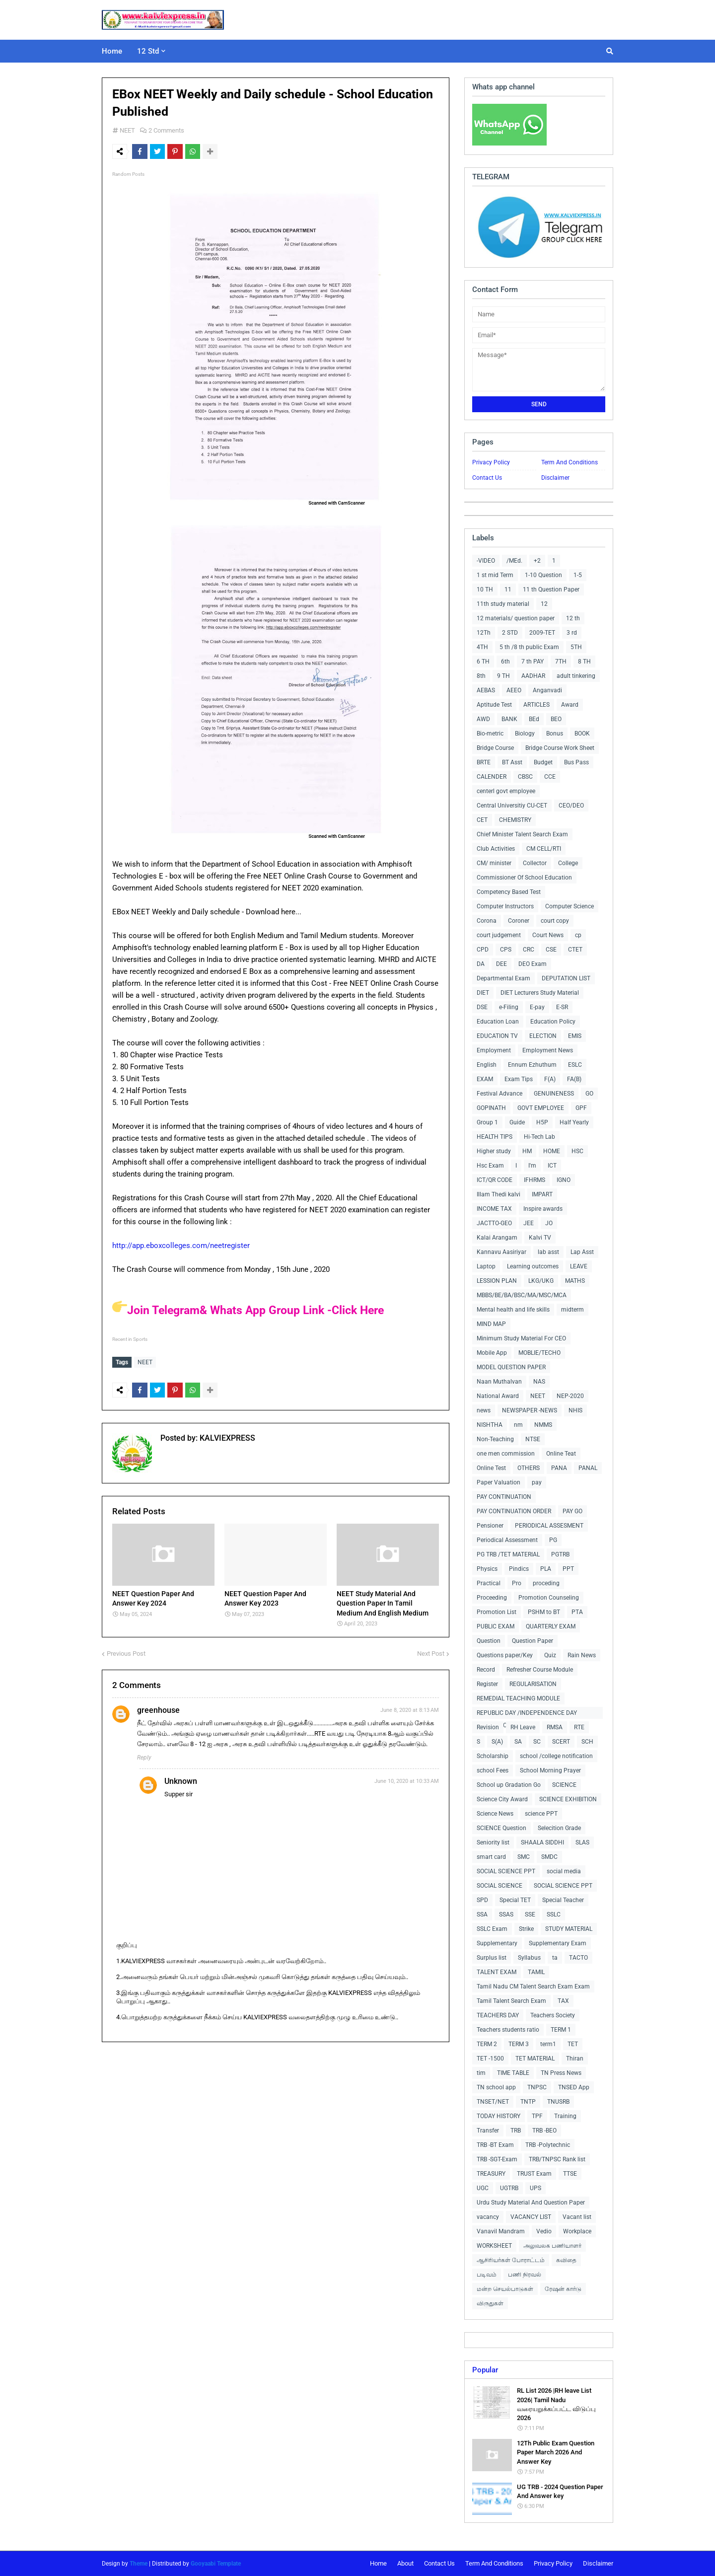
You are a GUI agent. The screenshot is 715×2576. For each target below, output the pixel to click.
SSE (530, 1914)
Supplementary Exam (557, 1943)
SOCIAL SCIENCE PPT (506, 1871)
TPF (537, 2116)
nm (518, 1424)
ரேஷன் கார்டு (563, 2288)
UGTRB (509, 2188)
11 (507, 589)
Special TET (515, 1900)
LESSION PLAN (497, 1280)
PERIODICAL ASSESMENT (549, 1525)
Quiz (550, 1655)
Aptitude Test (494, 704)
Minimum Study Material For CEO (521, 1338)
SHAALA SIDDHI (542, 1842)
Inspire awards (543, 1208)
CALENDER (491, 776)
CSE (551, 949)
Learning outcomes (533, 1266)
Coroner (518, 920)
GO (589, 1093)
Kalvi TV (540, 1237)
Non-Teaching (495, 1439)
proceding (546, 1583)
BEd (534, 719)
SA (518, 1741)
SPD (482, 1900)
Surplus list (491, 1957)
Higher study (494, 1151)
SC (537, 1741)
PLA (545, 1568)
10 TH (485, 589)
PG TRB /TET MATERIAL (508, 1554)
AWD (483, 719)
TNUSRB (558, 2101)
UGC (483, 2188)
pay (537, 1482)
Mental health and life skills (513, 1309)
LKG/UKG (541, 1280)
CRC (528, 949)
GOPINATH (491, 1107)
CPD (483, 949)
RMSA (555, 1727)
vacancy (488, 2216)
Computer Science (569, 906)
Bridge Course (495, 747)
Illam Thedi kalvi (498, 1194)
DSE (482, 1007)
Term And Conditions (569, 462)
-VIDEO (486, 560)
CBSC (525, 776)
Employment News (547, 1050)
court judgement (499, 935)
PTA (577, 1612)
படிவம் (487, 2274)
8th (481, 675)
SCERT (561, 1741)
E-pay (537, 1007)
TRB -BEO (544, 2130)
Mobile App (492, 1352)
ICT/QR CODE (494, 1180)
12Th (484, 632)
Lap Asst (582, 1252)
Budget (543, 762)
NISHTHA (489, 1424)
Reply (144, 1755)
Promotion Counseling (548, 1597)
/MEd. (514, 560)
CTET (575, 949)
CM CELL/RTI (543, 848)
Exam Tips (518, 1079)
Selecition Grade (559, 1828)
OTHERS (528, 1468)
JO (549, 1223)
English (487, 1064)
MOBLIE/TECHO (539, 1352)
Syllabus (529, 1957)
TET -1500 (490, 2058)
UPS (535, 2188)
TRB (515, 2130)
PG (553, 1540)
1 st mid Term (495, 575)
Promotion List (496, 1612)
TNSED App (573, 2087)
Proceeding (492, 1597)
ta (555, 1957)
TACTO (578, 1957)
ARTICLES (536, 704)
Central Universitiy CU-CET (512, 805)
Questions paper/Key (505, 1655)
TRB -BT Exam (495, 2144)
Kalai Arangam (497, 1237)
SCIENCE (564, 1784)
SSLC (554, 1914)
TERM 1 (561, 2029)
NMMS (543, 1424)
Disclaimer (555, 477)
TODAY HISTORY (498, 2116)
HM (527, 1151)
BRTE (484, 762)
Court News (548, 935)
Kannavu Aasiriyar (501, 1252)
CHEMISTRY (515, 819)
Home (378, 2563)
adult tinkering (576, 675)
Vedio (544, 2231)
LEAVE (578, 1266)
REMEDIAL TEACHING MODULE (518, 1698)
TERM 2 (487, 2044)
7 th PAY (532, 661)
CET (482, 819)
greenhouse (158, 1708)
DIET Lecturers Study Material (539, 992)
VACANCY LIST (530, 2216)
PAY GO (572, 1511)
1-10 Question (543, 575)
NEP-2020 (570, 1396)
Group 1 (487, 1122)
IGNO (564, 1180)
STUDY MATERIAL (568, 1928)
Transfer (488, 2130)
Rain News (582, 1655)
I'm (532, 1165)
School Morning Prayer (550, 1770)
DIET (483, 992)
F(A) (550, 1079)
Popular (485, 2369)
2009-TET (542, 632)
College (568, 863)
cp (578, 935)
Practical (488, 1583)
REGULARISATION (533, 1684)
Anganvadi (547, 690)
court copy (555, 920)
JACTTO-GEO (494, 1223)
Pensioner (490, 1525)
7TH (561, 661)
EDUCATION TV (497, 1035)
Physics (487, 1568)
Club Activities (496, 848)
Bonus (554, 733)
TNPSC (537, 2087)
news (484, 1410)
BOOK (582, 733)
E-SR (562, 1007)
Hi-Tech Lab (539, 1136)
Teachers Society (552, 2015)
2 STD (510, 632)
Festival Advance (499, 1093)
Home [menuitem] (112, 51)
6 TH (483, 661)
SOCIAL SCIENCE (499, 1885)
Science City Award (502, 1799)
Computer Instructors (505, 906)
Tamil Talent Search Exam (511, 2000)
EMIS (574, 1035)
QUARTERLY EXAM (550, 1626)
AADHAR (533, 675)
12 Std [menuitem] (148, 51)
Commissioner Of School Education (524, 877)
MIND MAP (491, 1324)
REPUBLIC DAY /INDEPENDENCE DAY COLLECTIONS (527, 1714)
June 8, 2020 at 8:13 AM (409, 1708)
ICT (552, 1165)
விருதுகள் (490, 2303)
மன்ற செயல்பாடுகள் (505, 2288)
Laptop (486, 1266)
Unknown (180, 1778)
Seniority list (493, 1842)
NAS (539, 1381)
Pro (516, 1583)
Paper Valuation (498, 1482)
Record (486, 1669)
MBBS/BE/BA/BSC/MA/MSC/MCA (522, 1295)
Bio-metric (490, 733)
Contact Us (487, 477)
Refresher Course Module (539, 1669)
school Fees (492, 1770)
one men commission (506, 1453)
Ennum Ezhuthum (532, 1064)
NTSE (532, 1439)
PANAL (587, 1468)
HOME (551, 1151)
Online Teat (561, 1453)
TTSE (570, 2173)
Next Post (430, 1651)
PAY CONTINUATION (504, 1496)
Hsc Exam (490, 1165)
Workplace (577, 2231)
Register (487, 1684)
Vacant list (577, 2216)
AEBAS (486, 690)
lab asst (548, 1252)
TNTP (528, 2101)
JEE (528, 1223)
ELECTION (543, 1035)
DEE (501, 963)
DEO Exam (532, 963)
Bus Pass (576, 762)
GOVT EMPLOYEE (540, 1107)
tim (481, 2072)
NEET (127, 130)
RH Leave (522, 1727)
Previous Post (126, 1651)
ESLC (575, 1064)
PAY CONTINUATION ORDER (514, 1511)
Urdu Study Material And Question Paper (531, 2202)
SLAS (582, 1842)
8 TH (584, 661)
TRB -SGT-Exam (497, 2159)
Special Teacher (563, 1900)
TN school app (496, 2087)
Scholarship (492, 1756)
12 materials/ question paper (516, 618)
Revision (488, 1727)
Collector (535, 863)
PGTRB (560, 1554)
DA (481, 963)
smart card (491, 1856)
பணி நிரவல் (524, 2274)
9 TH (503, 675)
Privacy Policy (491, 462)
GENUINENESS (554, 1093)
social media (564, 1871)
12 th (573, 618)
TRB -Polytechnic (547, 2144)
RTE (579, 1727)
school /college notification (556, 1756)
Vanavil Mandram (501, 2231)
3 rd (572, 632)
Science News (495, 1813)
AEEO (513, 690)
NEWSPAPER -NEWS (529, 1410)
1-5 (577, 575)
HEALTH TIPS (494, 1136)
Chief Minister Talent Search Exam (522, 834)
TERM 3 (518, 2044)
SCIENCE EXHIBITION (568, 1799)
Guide (517, 1122)
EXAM (485, 1079)
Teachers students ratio (508, 2029)
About (405, 2563)
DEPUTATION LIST (566, 978)
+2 (537, 560)
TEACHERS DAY (498, 2015)
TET (573, 2044)
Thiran (574, 2058)
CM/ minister (494, 863)
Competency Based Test (509, 891)
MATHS (575, 1280)
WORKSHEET (494, 2245)
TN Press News (561, 2072)
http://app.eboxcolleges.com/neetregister (181, 1245)
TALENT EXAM (496, 1972)
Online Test (491, 1468)
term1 (548, 2044)
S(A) (497, 1741)
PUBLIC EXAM (495, 1626)
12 (544, 603)
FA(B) (574, 1079)
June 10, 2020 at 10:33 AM (406, 1778)
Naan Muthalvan (499, 1381)
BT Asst (512, 762)
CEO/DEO (571, 805)
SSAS (506, 1914)
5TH (576, 647)
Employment (494, 1050)
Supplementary (497, 1943)
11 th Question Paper (551, 589)
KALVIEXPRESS (226, 1435)
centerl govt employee (506, 791)
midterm (572, 1309)
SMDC (549, 1856)
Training (565, 2116)
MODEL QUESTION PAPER (511, 1367)
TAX (563, 2000)
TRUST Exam (534, 2173)
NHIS (575, 1410)
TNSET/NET (493, 2101)
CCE (550, 776)
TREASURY (491, 2173)
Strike (526, 1928)
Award (569, 704)
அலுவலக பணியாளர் (552, 2245)
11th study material (503, 603)
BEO (556, 719)
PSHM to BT (544, 1612)
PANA (559, 1468)
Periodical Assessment (507, 1540)
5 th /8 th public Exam (529, 647)
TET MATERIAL (535, 2058)
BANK (509, 719)
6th (505, 661)
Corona (487, 920)
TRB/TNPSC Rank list (557, 2159)
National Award (498, 1396)
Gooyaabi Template (216, 2563)
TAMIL (536, 1972)
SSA (482, 1914)
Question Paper (532, 1640)
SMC (523, 1856)
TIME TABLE (513, 2072)
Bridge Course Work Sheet (559, 747)
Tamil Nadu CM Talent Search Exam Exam (533, 1986)
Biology (525, 733)
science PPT (541, 1813)
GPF (581, 1107)
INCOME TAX (494, 1208)
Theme (138, 2563)
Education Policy (552, 1021)
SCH (587, 1741)
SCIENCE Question (501, 1828)
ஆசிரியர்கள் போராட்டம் (511, 2260)
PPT (568, 1568)
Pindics (519, 1568)
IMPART (542, 1194)
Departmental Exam (503, 978)
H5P (542, 1122)
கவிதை (566, 2260)
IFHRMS (534, 1180)
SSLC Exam (492, 1928)
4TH (482, 647)
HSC (577, 1151)
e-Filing (508, 1007)
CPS (505, 949)
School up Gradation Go (509, 1784)
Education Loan (498, 1021)
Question (488, 1640)
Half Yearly (574, 1122)
